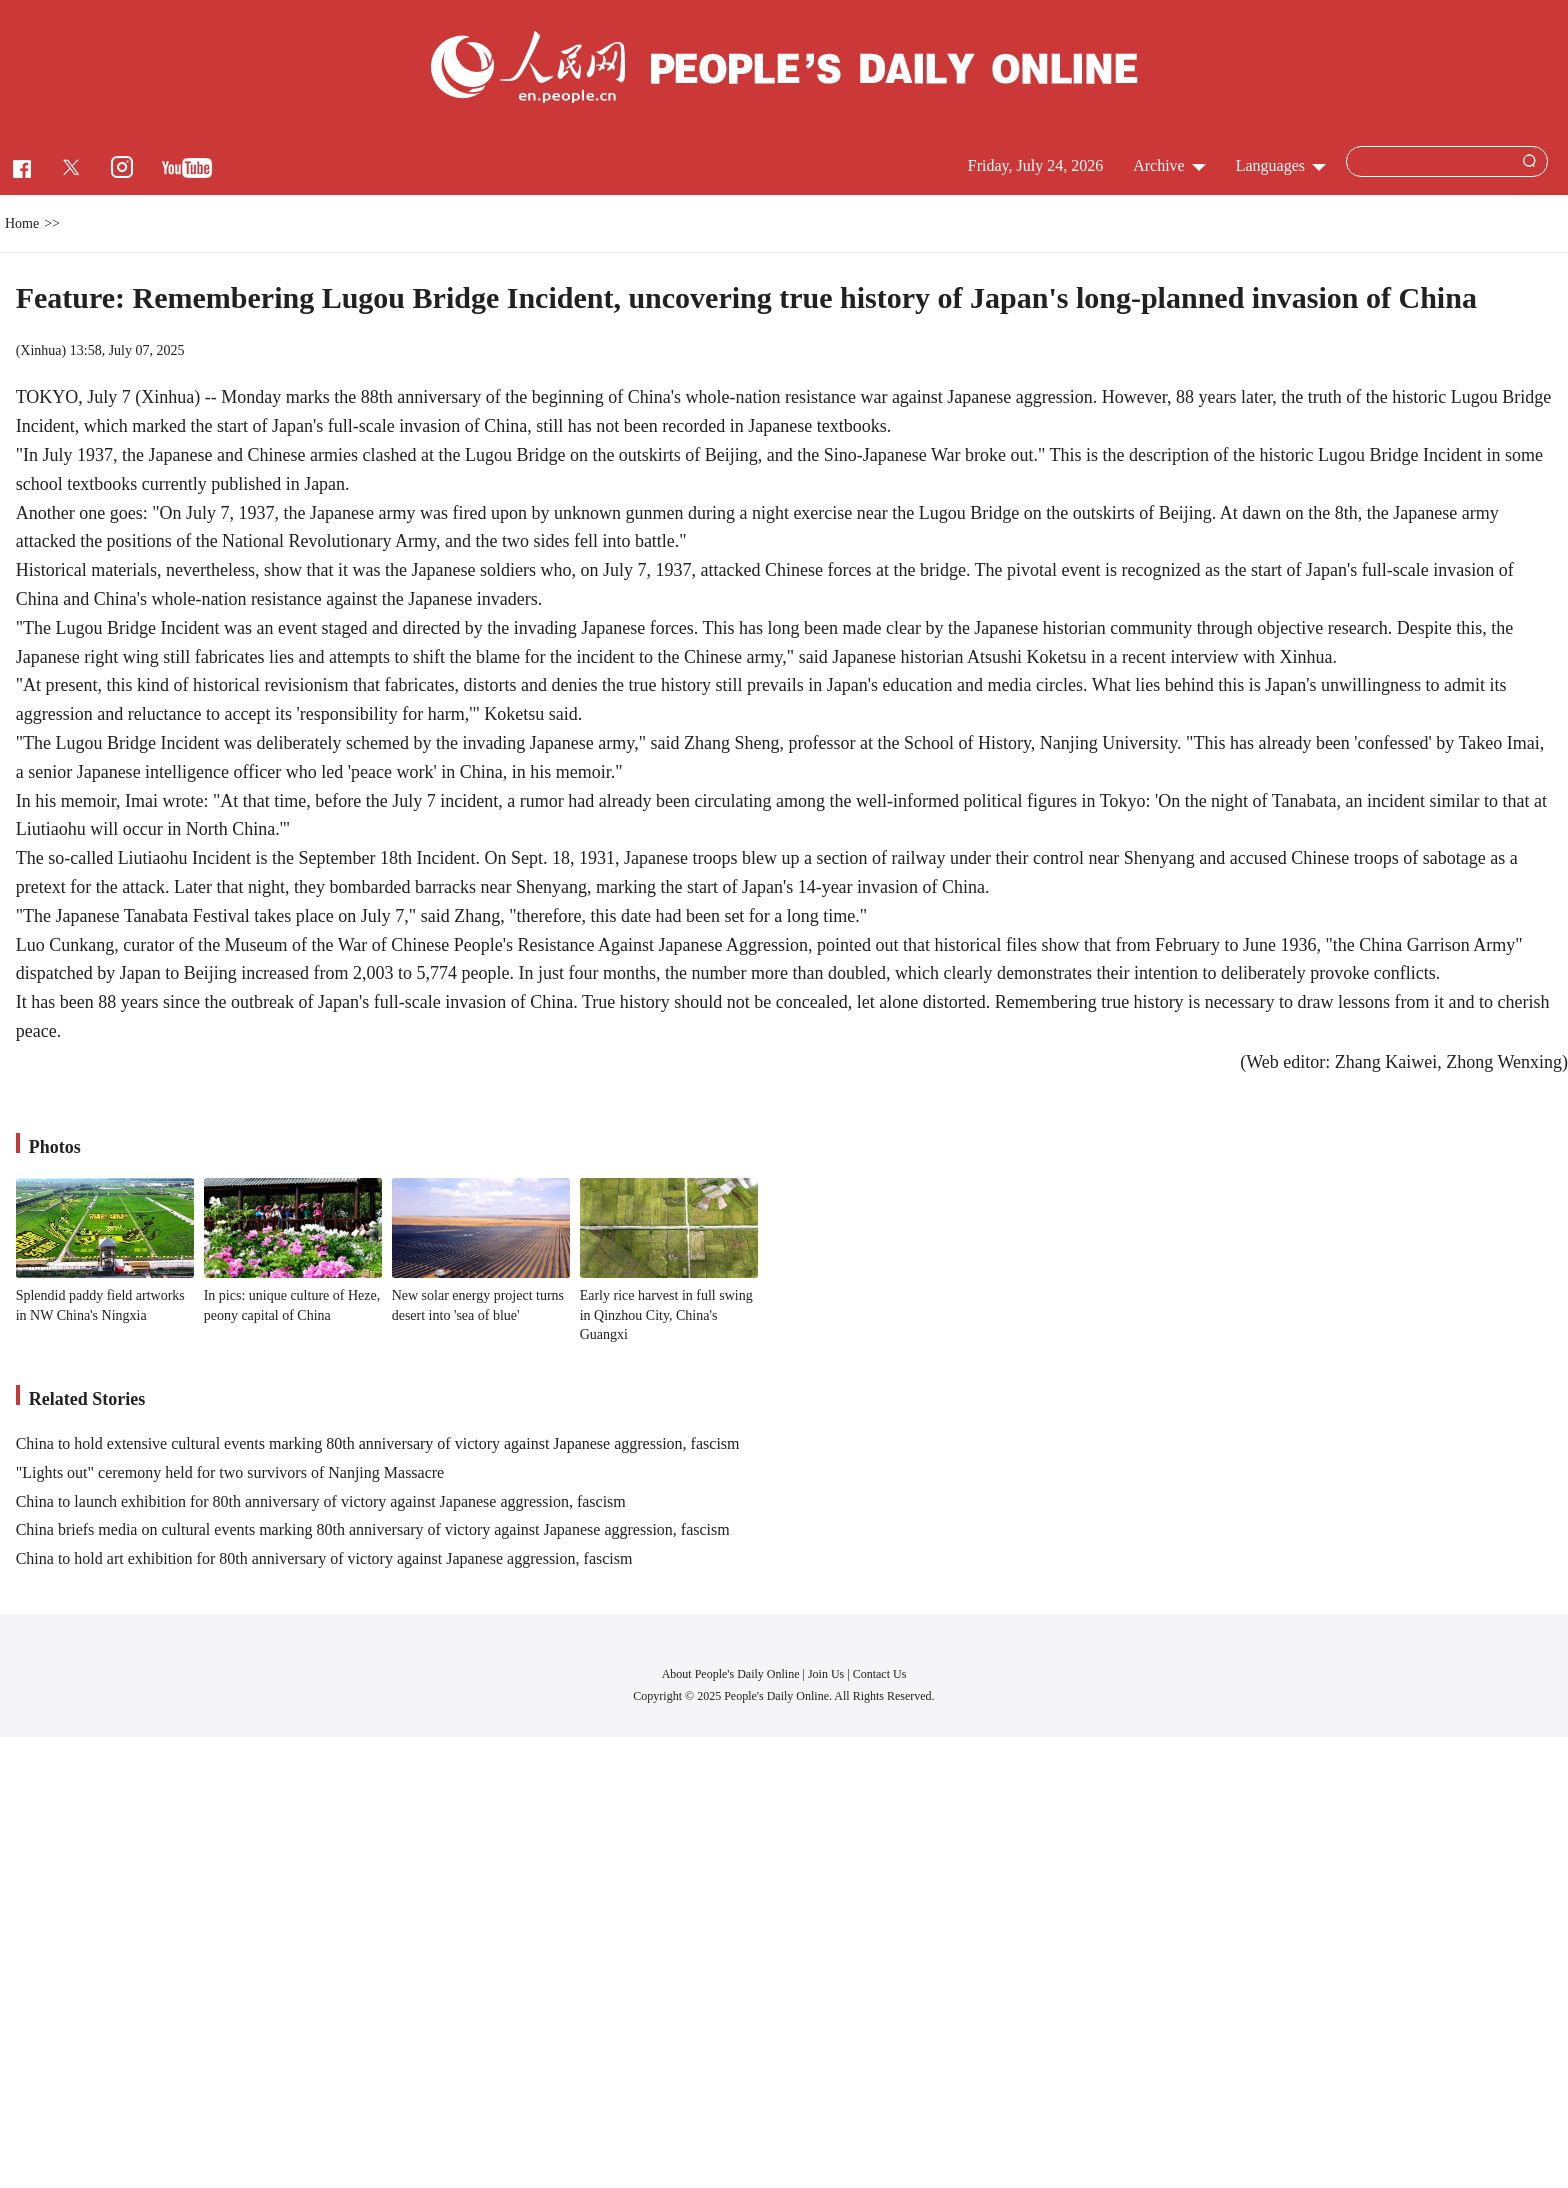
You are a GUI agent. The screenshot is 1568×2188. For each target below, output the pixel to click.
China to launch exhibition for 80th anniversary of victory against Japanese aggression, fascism (321, 1501)
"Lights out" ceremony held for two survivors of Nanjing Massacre (230, 1472)
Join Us (827, 1674)
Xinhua (40, 350)
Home (22, 223)
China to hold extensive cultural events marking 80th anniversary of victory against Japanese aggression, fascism (378, 1443)
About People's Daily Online (731, 1674)
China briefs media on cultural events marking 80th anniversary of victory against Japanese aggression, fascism (373, 1529)
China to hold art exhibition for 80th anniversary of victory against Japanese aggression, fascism (324, 1558)
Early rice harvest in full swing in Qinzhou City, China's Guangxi (666, 1315)
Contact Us (880, 1674)
